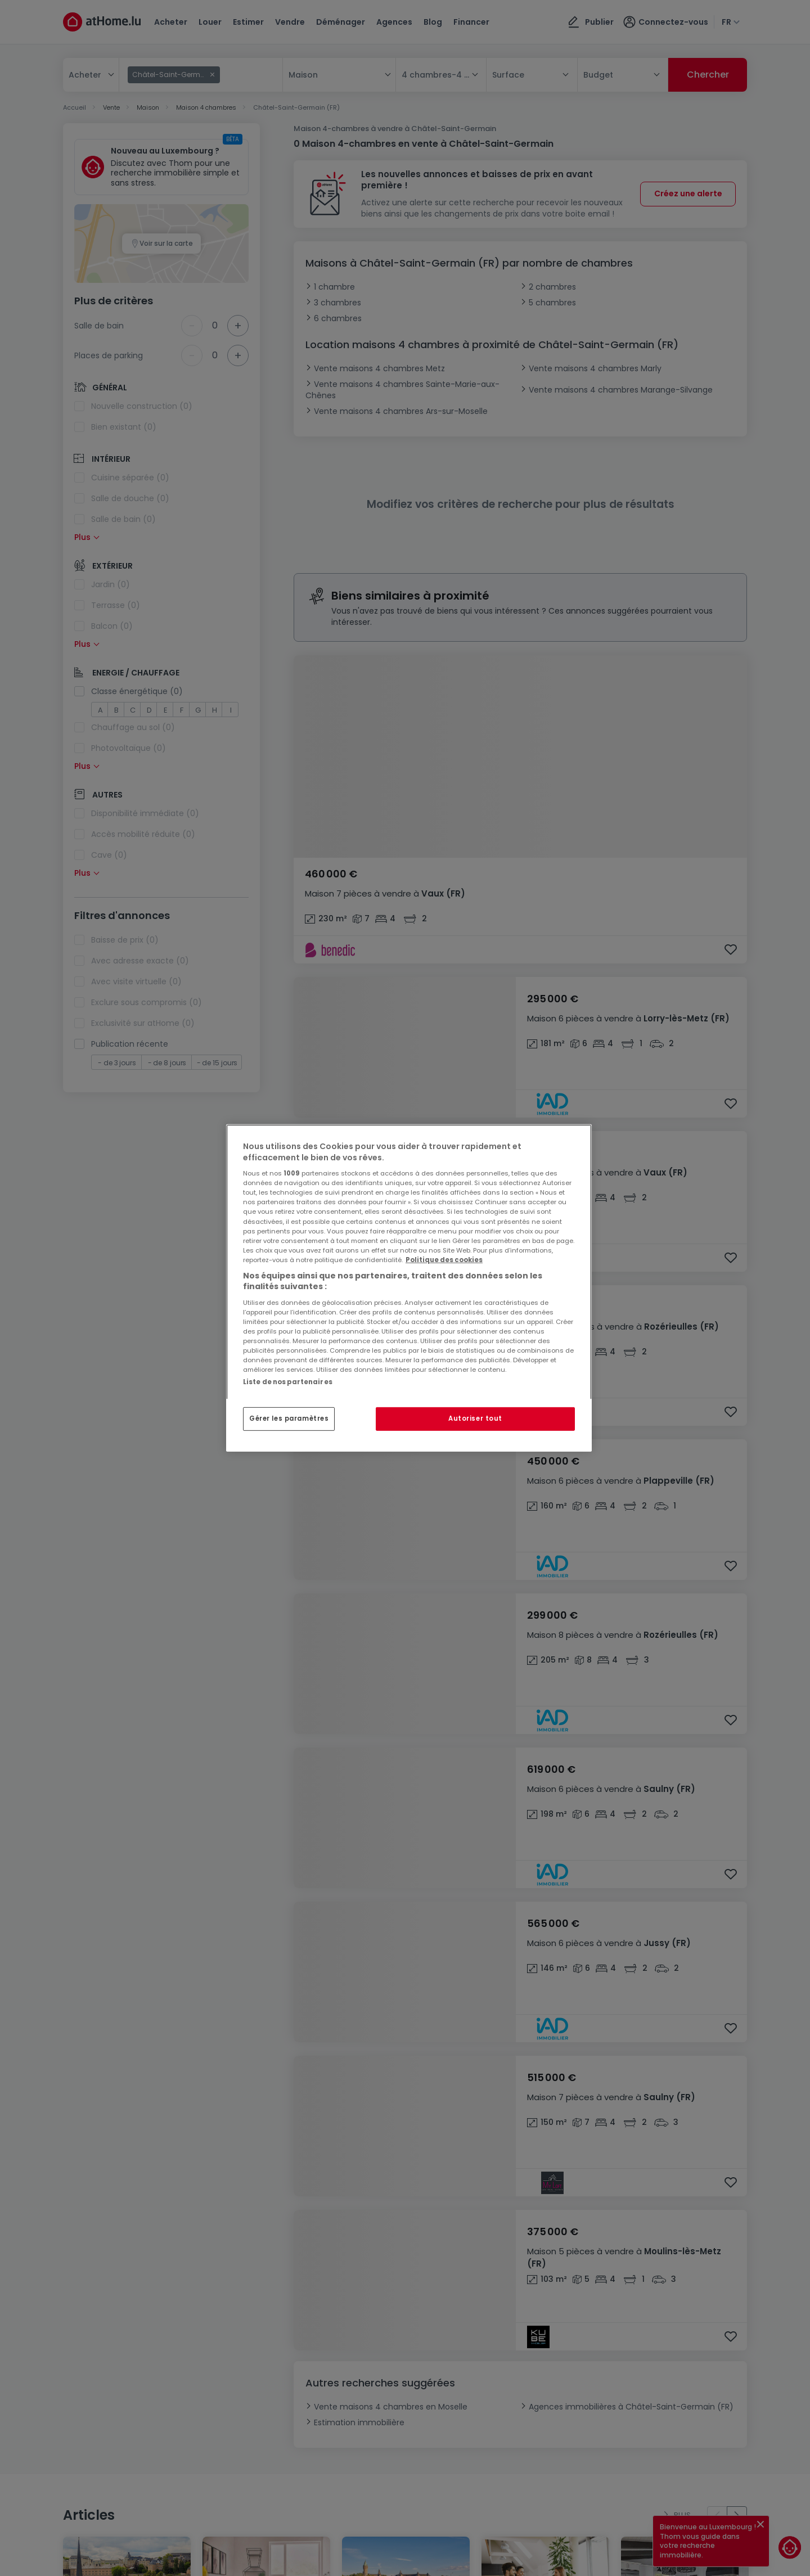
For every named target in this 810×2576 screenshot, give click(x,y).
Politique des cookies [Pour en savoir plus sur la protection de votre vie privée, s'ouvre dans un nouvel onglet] (444, 1259)
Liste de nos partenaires (287, 1381)
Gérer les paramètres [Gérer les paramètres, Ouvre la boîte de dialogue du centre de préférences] (288, 1418)
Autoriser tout (475, 1418)
